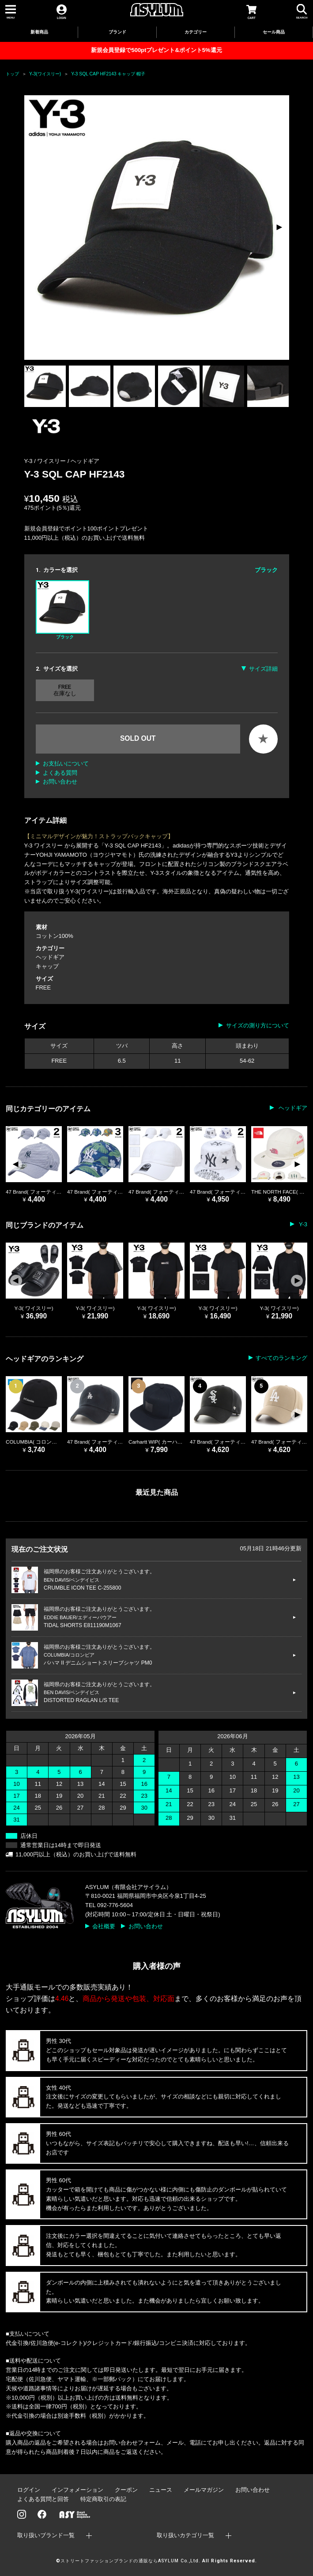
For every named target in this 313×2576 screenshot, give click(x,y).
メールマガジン (204, 2489)
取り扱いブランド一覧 (46, 2535)
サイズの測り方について (257, 1025)
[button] (279, 227)
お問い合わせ (60, 781)
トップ (12, 73)
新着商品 (39, 32)
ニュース (160, 2489)
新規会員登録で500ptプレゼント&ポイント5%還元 (156, 50)
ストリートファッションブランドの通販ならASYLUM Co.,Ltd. (130, 2560)
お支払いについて (66, 763)
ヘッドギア (85, 461)
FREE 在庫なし (64, 690)
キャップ (47, 966)
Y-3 (302, 1224)
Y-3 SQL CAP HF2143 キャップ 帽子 (108, 73)
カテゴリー (196, 32)
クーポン (126, 2489)
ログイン (28, 2489)
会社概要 (103, 1926)
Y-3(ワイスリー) (45, 73)
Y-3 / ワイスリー (46, 461)
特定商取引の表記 (103, 2499)
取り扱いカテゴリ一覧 (185, 2535)
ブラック (62, 609)
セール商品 (274, 32)
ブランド (117, 32)
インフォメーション (77, 2489)
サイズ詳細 (263, 668)
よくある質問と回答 (43, 2499)
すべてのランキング (281, 1358)
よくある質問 (60, 772)
